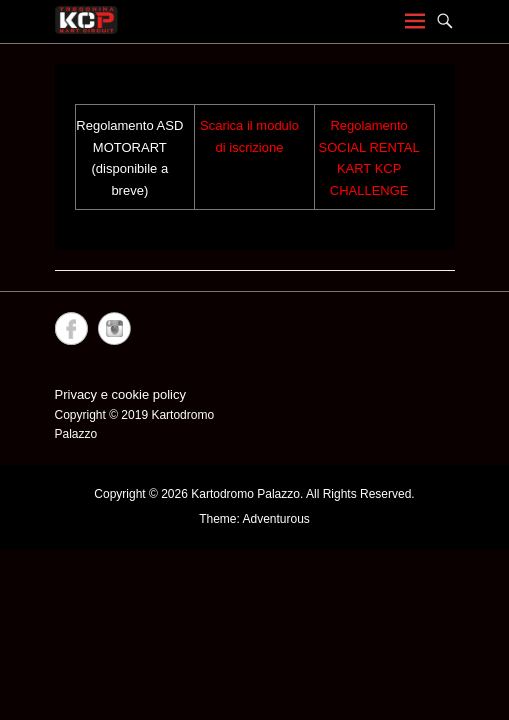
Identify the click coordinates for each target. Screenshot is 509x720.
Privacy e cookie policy (121, 394)
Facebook (71, 328)
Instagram (114, 328)
